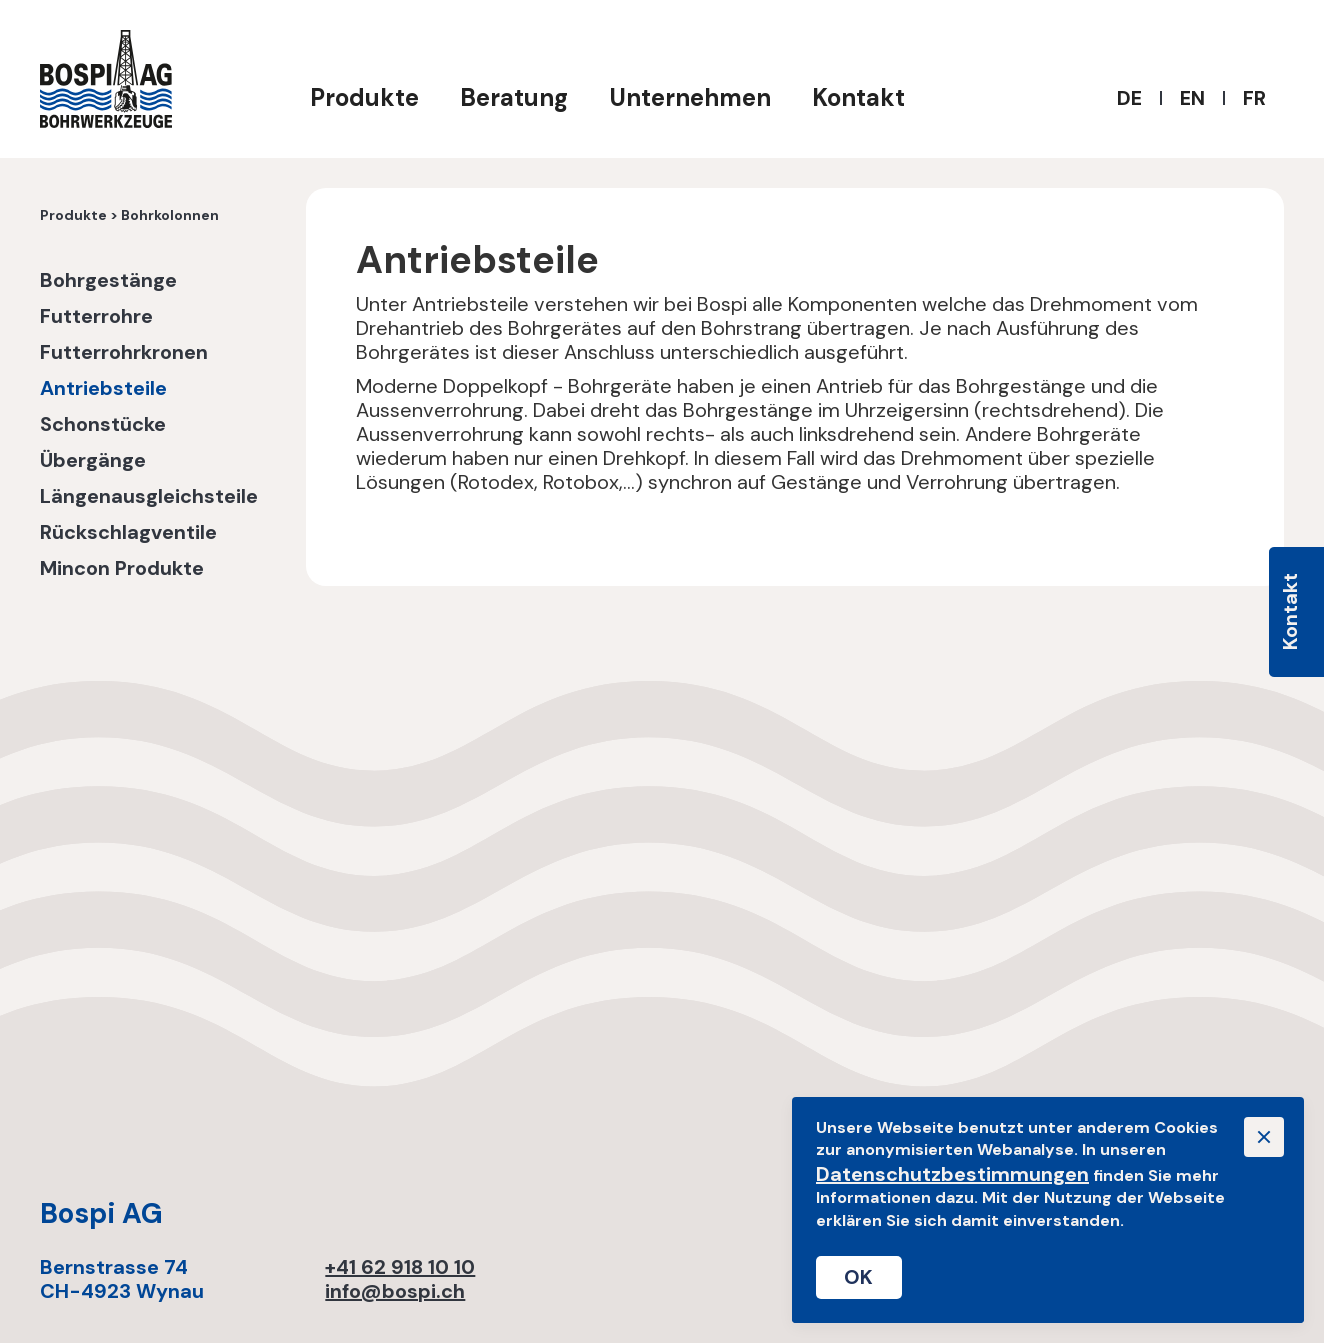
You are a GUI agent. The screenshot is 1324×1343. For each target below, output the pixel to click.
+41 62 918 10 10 (400, 1267)
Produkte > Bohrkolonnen (129, 216)
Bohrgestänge (108, 281)
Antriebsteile (103, 389)
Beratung (514, 97)
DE (1129, 98)
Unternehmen (690, 97)
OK (859, 1277)
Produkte (364, 97)
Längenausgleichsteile (149, 497)
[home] (106, 79)
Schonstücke (103, 425)
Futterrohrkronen (124, 353)
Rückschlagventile (128, 533)
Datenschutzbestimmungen (952, 1174)
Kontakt (858, 97)
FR (1254, 98)
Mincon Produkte (122, 569)
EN (1192, 98)
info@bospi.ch (395, 1291)
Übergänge (93, 461)
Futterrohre (96, 317)
